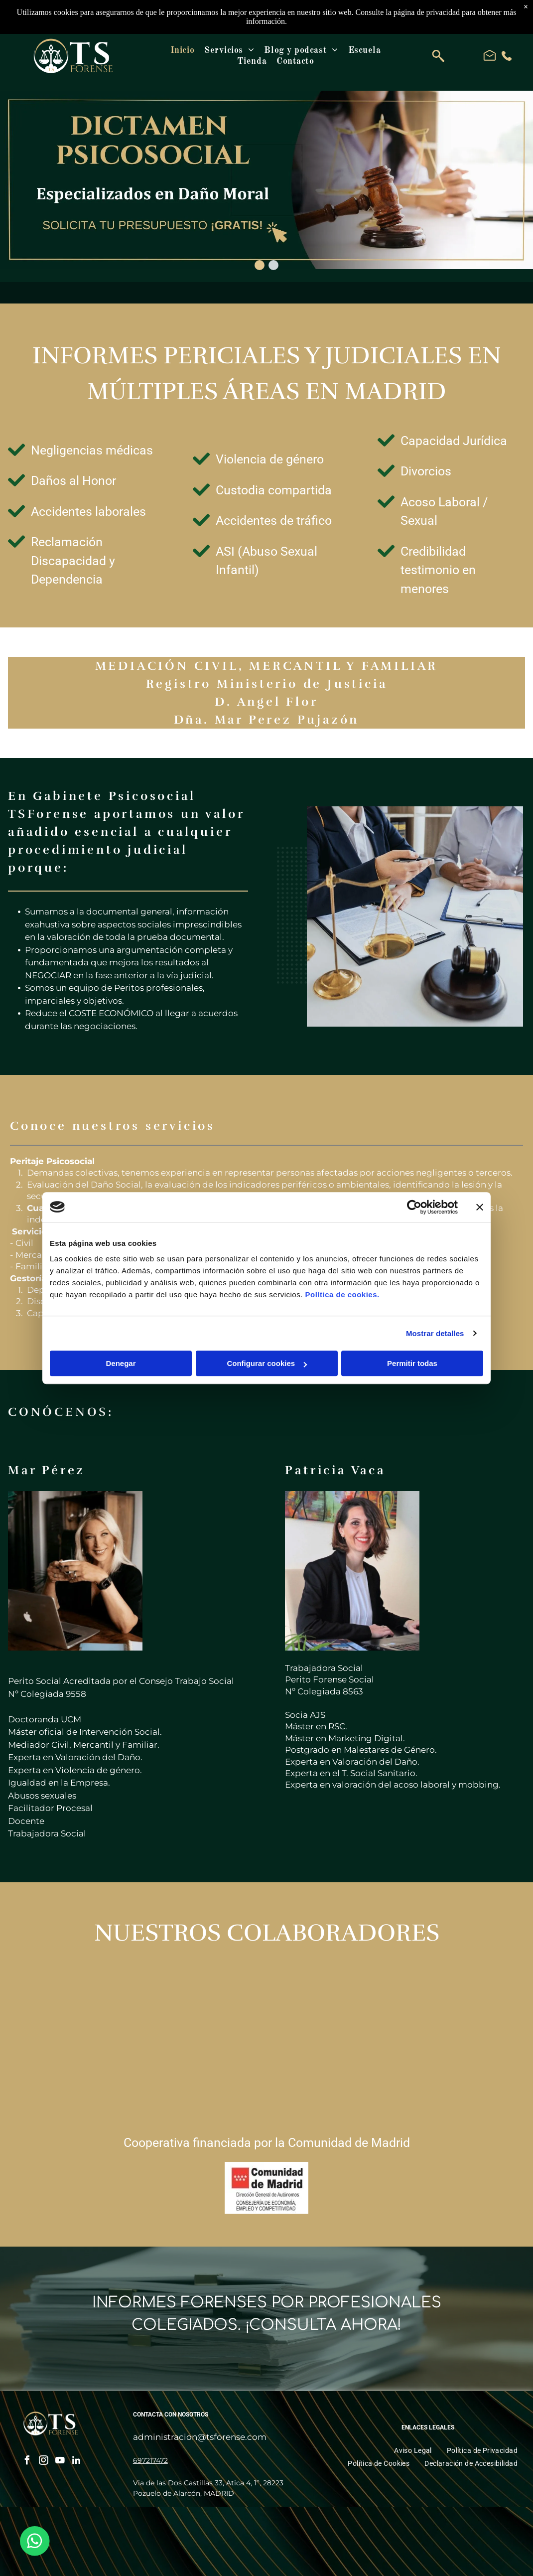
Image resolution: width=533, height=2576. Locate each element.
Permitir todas (412, 1363)
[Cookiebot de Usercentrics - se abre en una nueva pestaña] (414, 1207)
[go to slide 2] (273, 265)
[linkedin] (76, 2461)
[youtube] (60, 2461)
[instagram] (43, 2461)
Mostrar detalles (435, 1333)
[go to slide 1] (260, 265)
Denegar (120, 1363)
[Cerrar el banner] (479, 1207)
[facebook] (27, 2461)
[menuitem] (182, 50)
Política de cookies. (342, 1294)
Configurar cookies (267, 1363)
